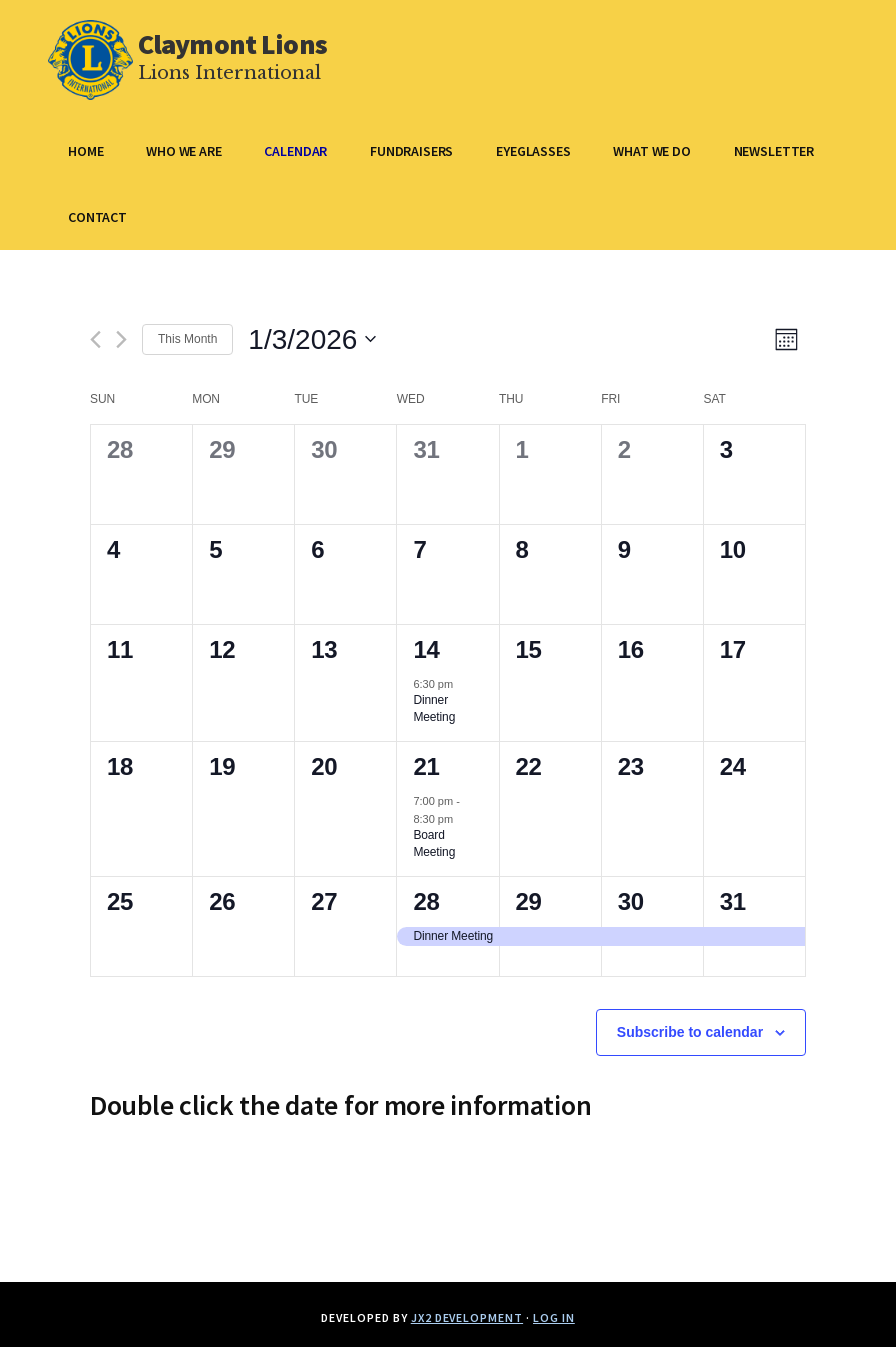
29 (529, 901)
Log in (554, 1317)
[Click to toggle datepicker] (312, 340)
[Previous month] (95, 339)
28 (426, 901)
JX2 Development (467, 1317)
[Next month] (121, 339)
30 (631, 901)
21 (426, 766)
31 (733, 901)
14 (426, 649)
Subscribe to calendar (690, 1032)
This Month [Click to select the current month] (187, 339)
